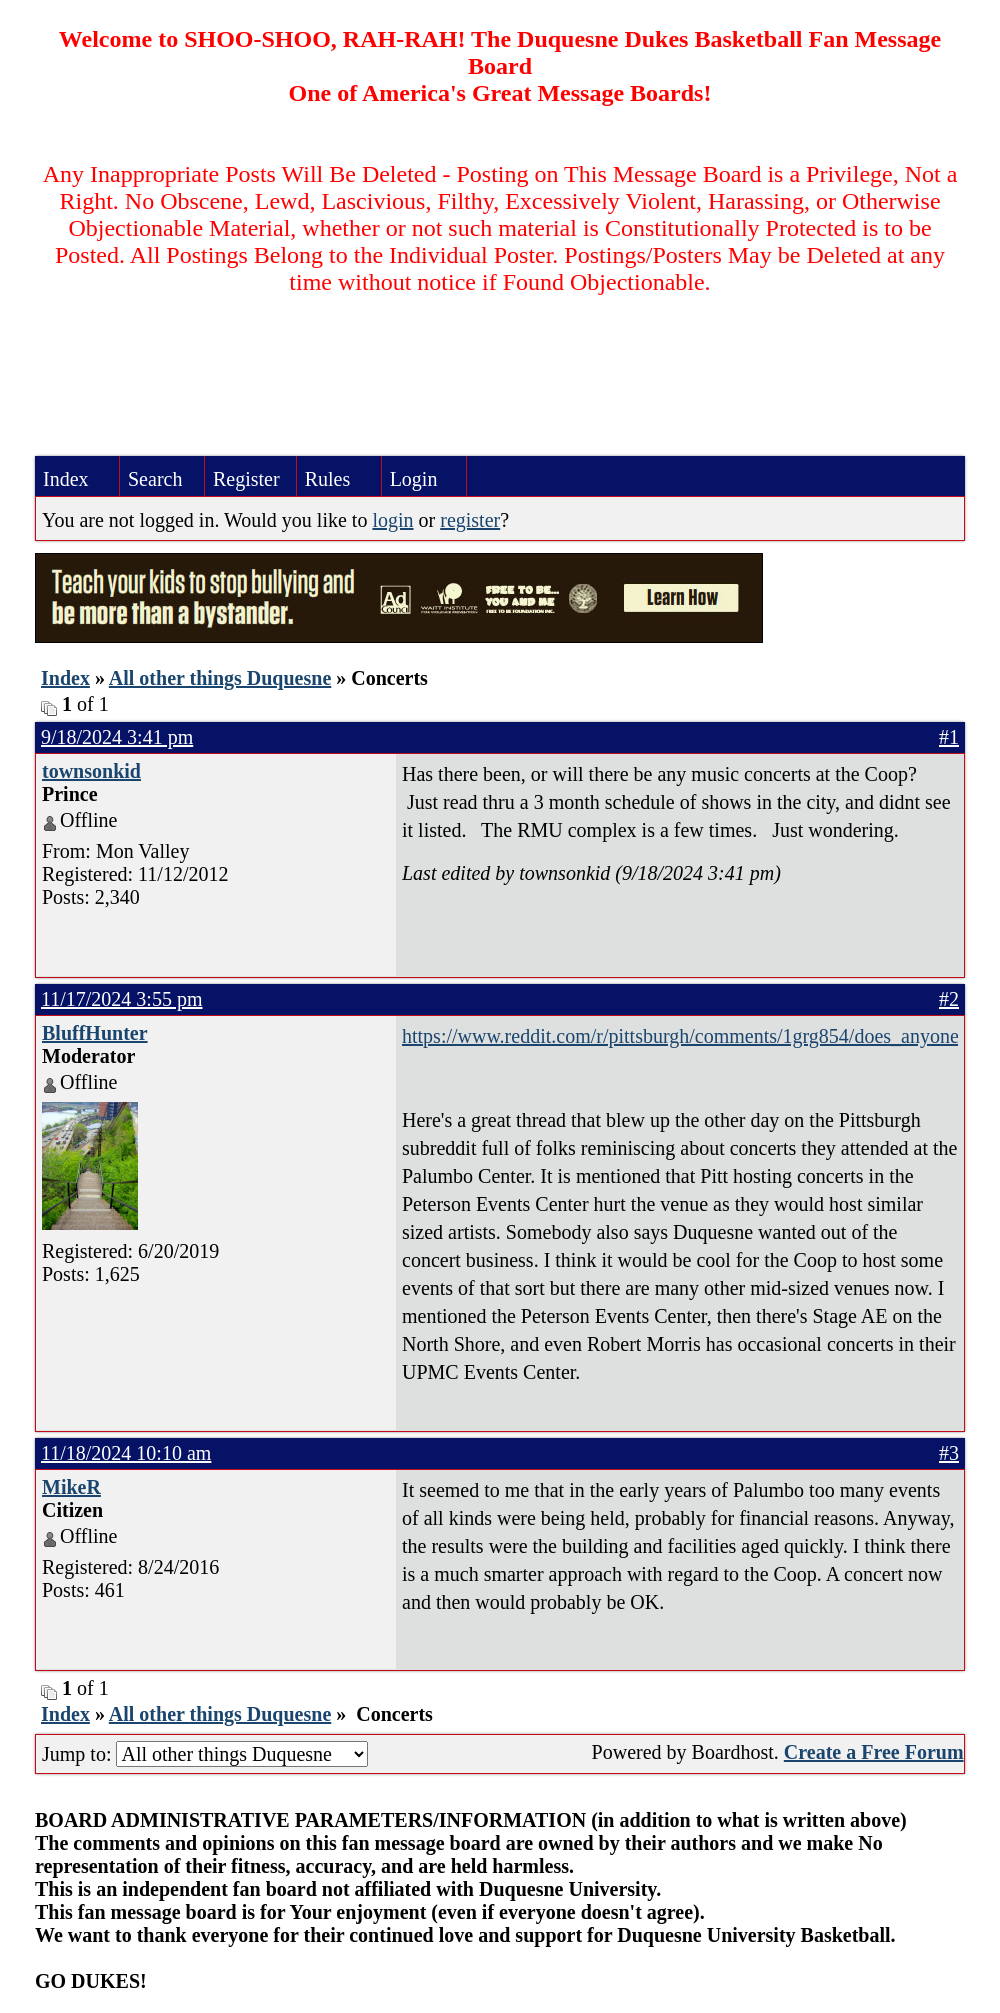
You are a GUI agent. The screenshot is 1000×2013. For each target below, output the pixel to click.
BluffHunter (95, 1033)
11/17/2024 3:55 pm (121, 999)
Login (414, 479)
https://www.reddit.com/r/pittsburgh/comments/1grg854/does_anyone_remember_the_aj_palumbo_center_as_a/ (680, 1036)
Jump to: (205, 1754)
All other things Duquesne (220, 678)
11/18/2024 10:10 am (126, 1453)
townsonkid (91, 771)
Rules (328, 479)
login (392, 520)
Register (246, 479)
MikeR (71, 1487)
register (470, 520)
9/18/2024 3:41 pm (117, 737)
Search (155, 479)
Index (66, 479)
